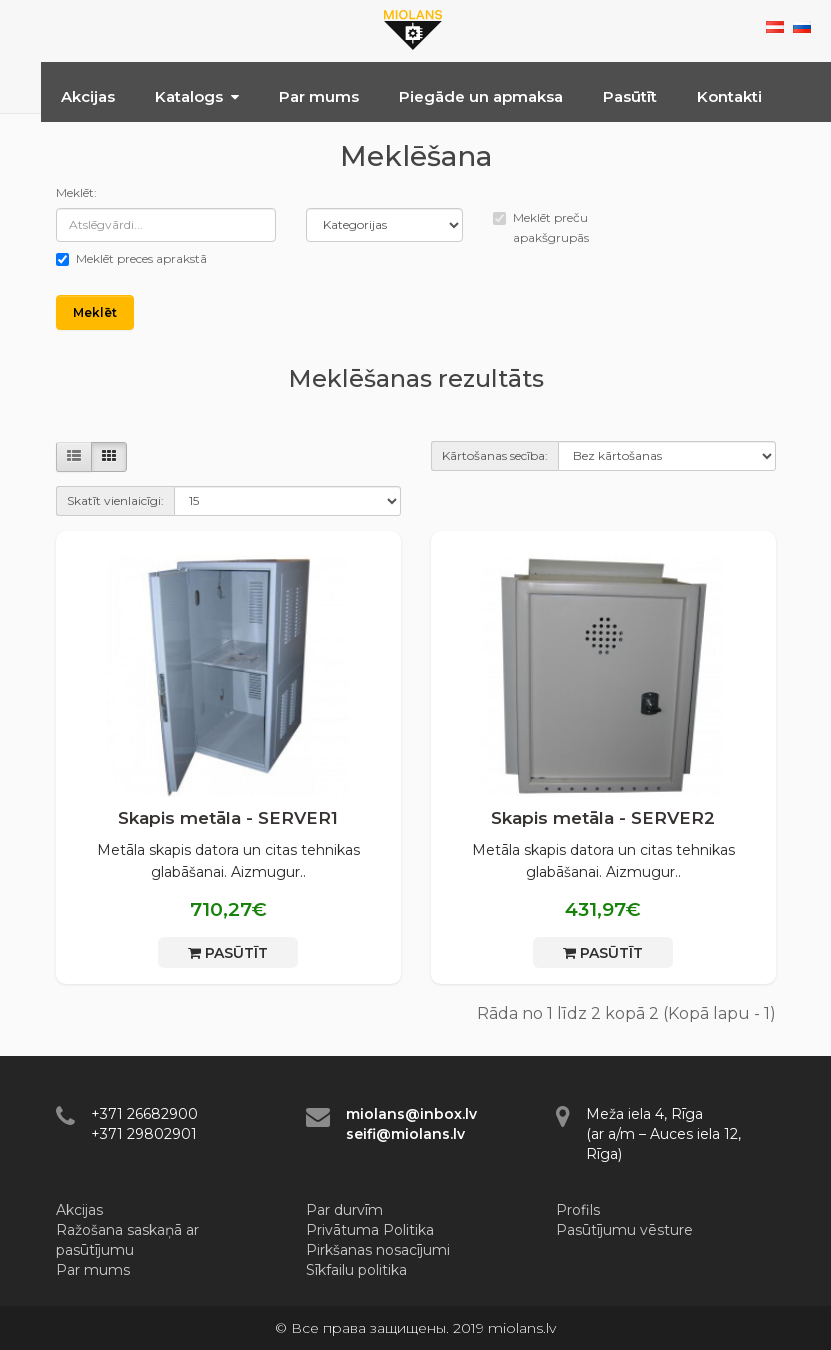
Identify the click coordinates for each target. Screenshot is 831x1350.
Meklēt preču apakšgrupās (541, 227)
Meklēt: (76, 192)
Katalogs (197, 96)
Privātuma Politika (370, 1230)
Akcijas (88, 96)
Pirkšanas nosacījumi (378, 1250)
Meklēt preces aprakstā (131, 258)
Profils (578, 1210)
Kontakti (729, 96)
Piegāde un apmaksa (481, 96)
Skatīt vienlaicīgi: (115, 500)
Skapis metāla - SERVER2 (603, 818)
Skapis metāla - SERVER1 (228, 818)
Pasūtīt (630, 96)
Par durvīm (344, 1210)
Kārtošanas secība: (495, 455)
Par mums (319, 96)
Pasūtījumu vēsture (624, 1230)
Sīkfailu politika (356, 1270)
